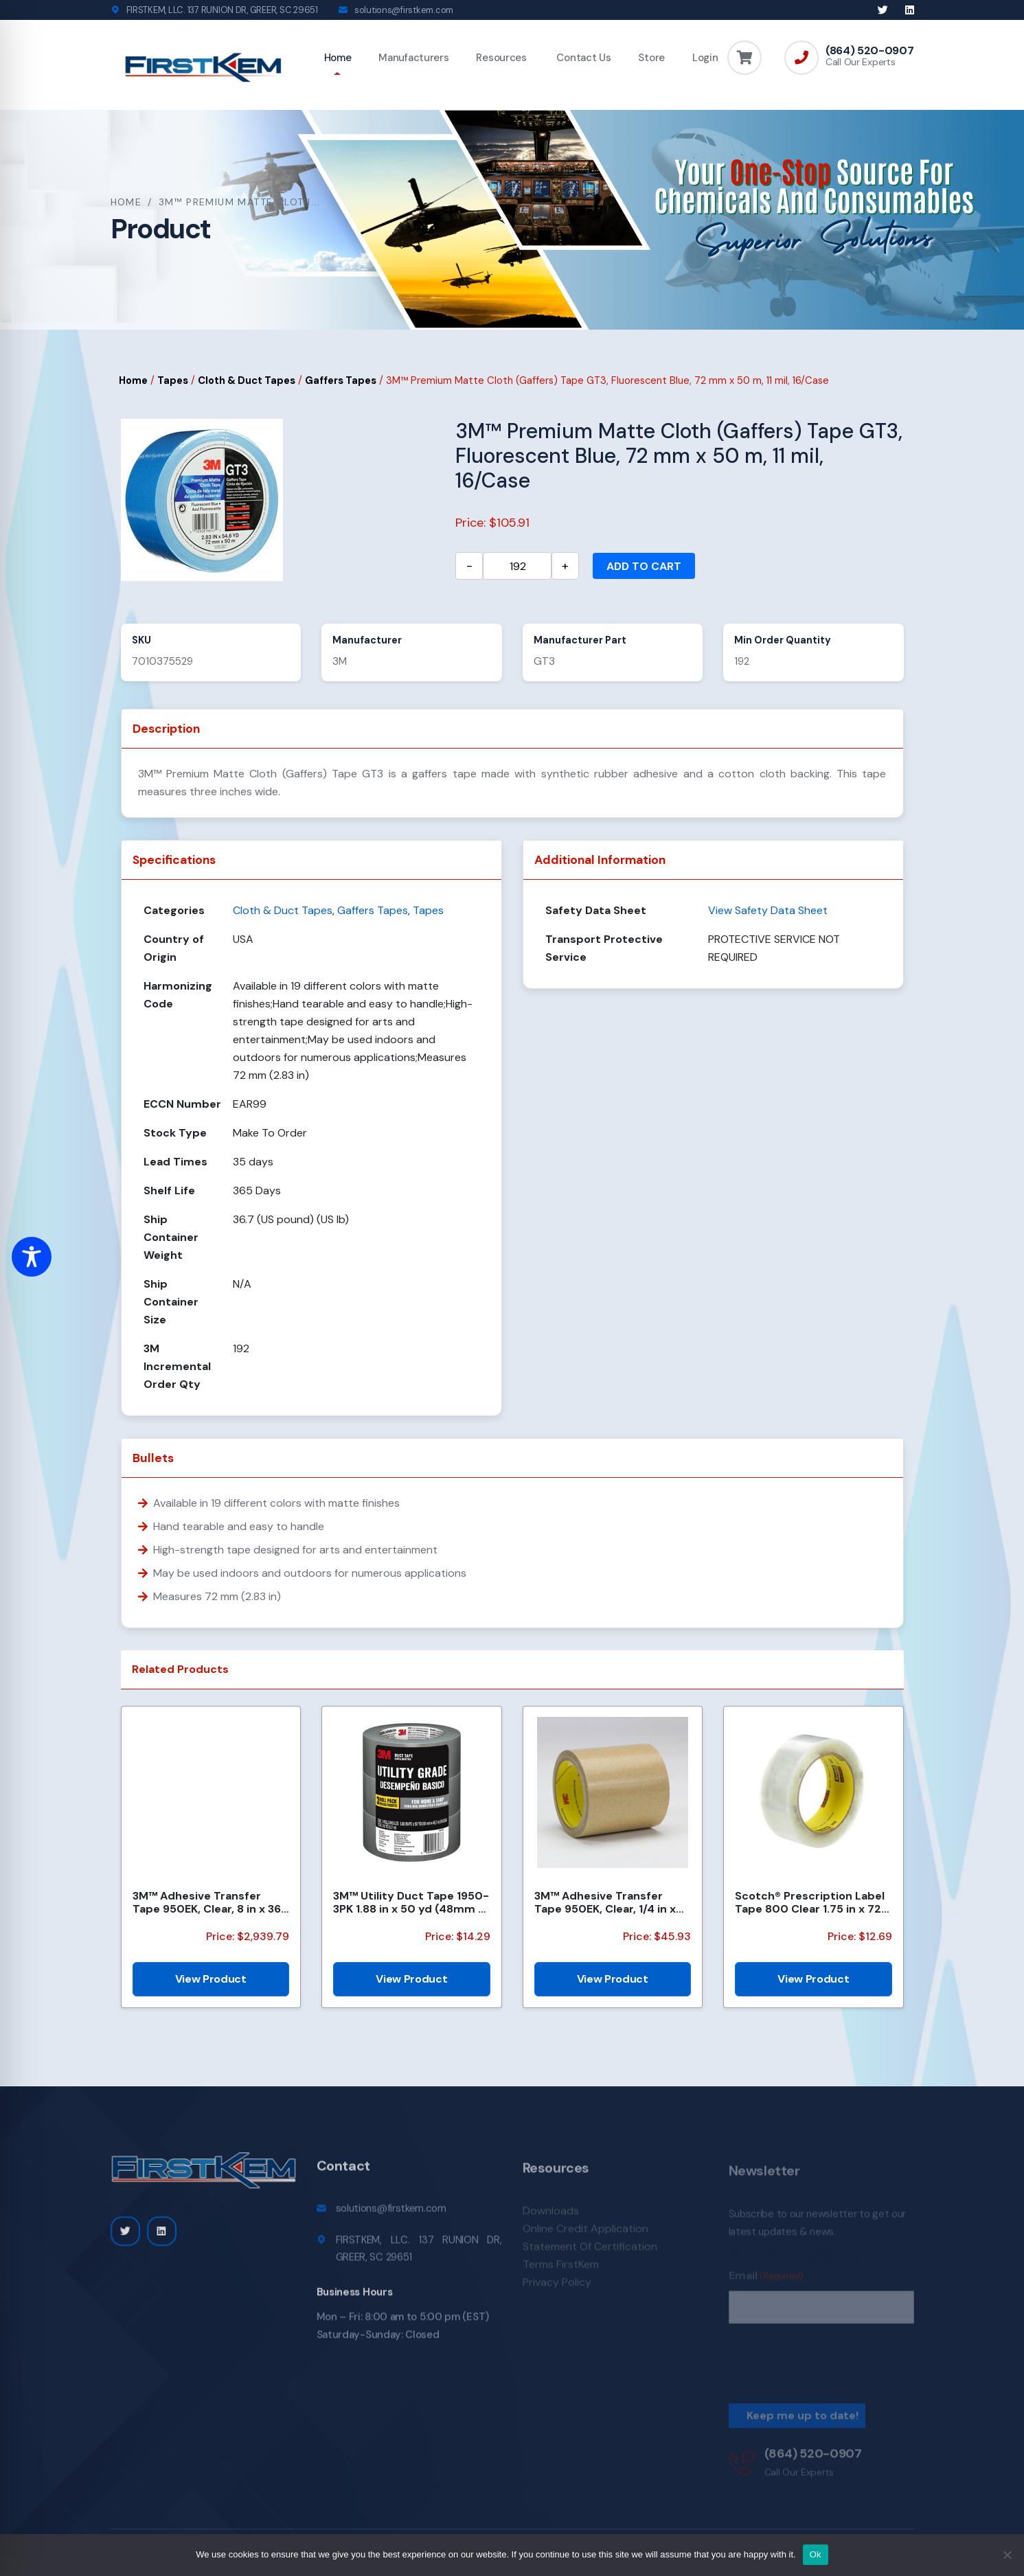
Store (651, 58)
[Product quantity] (517, 566)
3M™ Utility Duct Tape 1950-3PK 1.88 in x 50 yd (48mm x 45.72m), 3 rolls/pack (411, 1902)
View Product (211, 1979)
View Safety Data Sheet (768, 910)
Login (705, 58)
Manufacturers (413, 58)
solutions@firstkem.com (403, 10)
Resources (501, 58)
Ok (815, 2554)
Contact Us (582, 58)
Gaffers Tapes (340, 380)
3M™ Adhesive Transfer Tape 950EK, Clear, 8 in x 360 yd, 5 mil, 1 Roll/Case (211, 1902)
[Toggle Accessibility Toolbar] (31, 1256)
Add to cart (643, 566)
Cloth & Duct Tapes (246, 380)
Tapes (172, 380)
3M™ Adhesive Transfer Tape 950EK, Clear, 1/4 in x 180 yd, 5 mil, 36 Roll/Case (605, 1902)
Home (338, 58)
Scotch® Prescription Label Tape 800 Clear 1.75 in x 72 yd (810, 1902)
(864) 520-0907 (870, 50)
